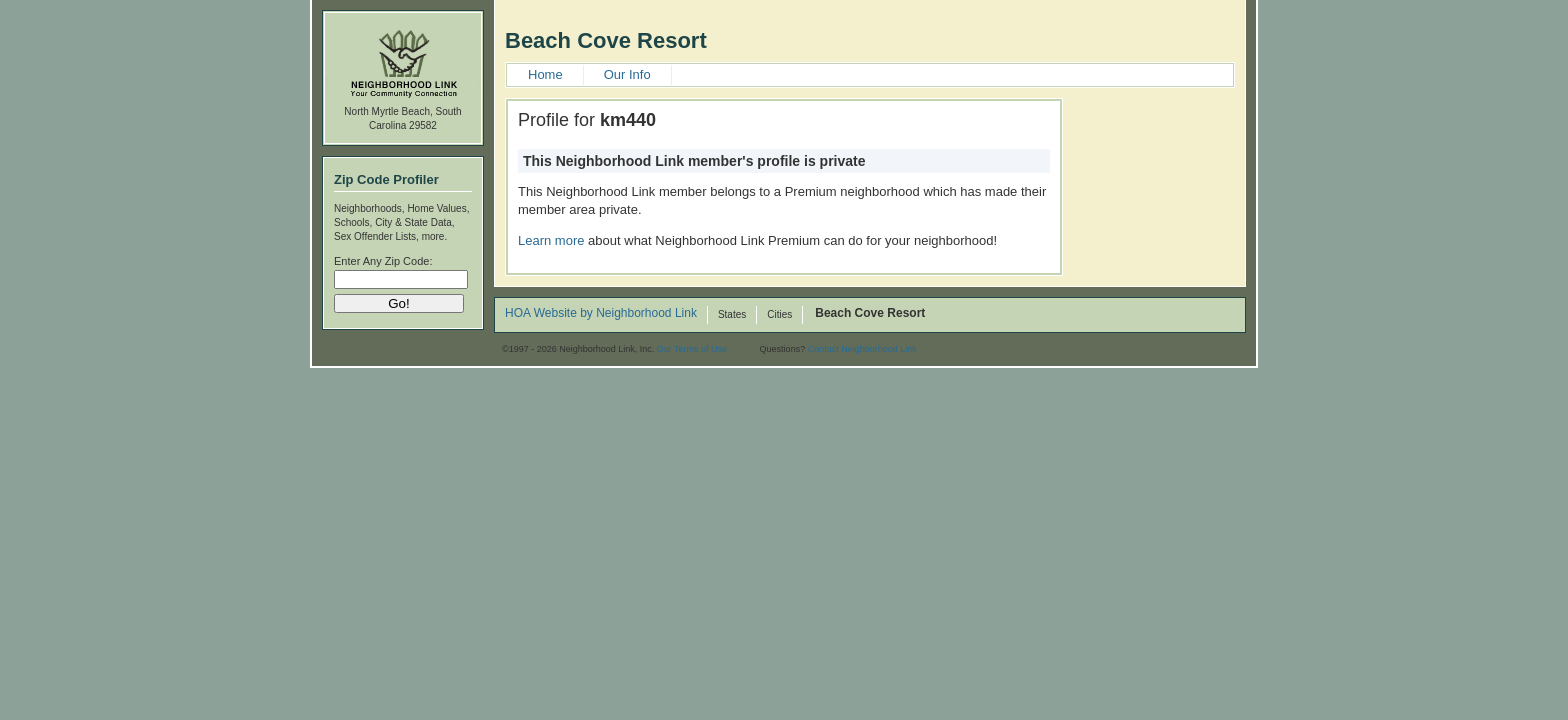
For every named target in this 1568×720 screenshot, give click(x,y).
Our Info (627, 74)
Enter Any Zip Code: (383, 261)
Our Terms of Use (692, 349)
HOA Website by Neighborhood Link (601, 314)
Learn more (551, 240)
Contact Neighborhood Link (862, 349)
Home (545, 74)
